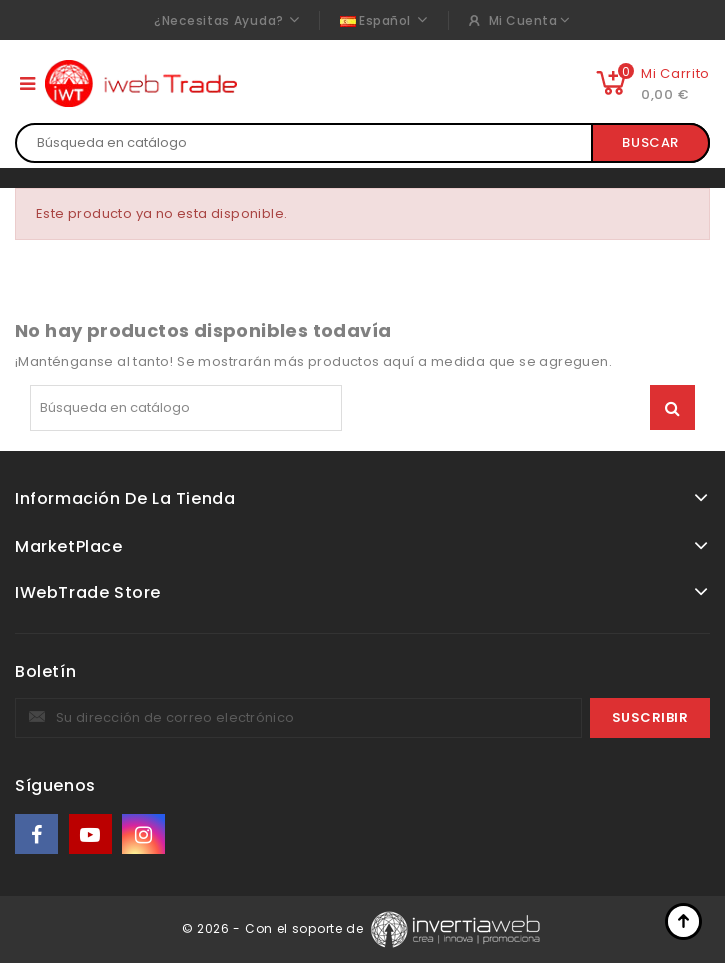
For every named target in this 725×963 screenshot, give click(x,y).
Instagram (145, 834)
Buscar (650, 142)
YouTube (92, 834)
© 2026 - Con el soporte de (275, 928)
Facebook (38, 834)
